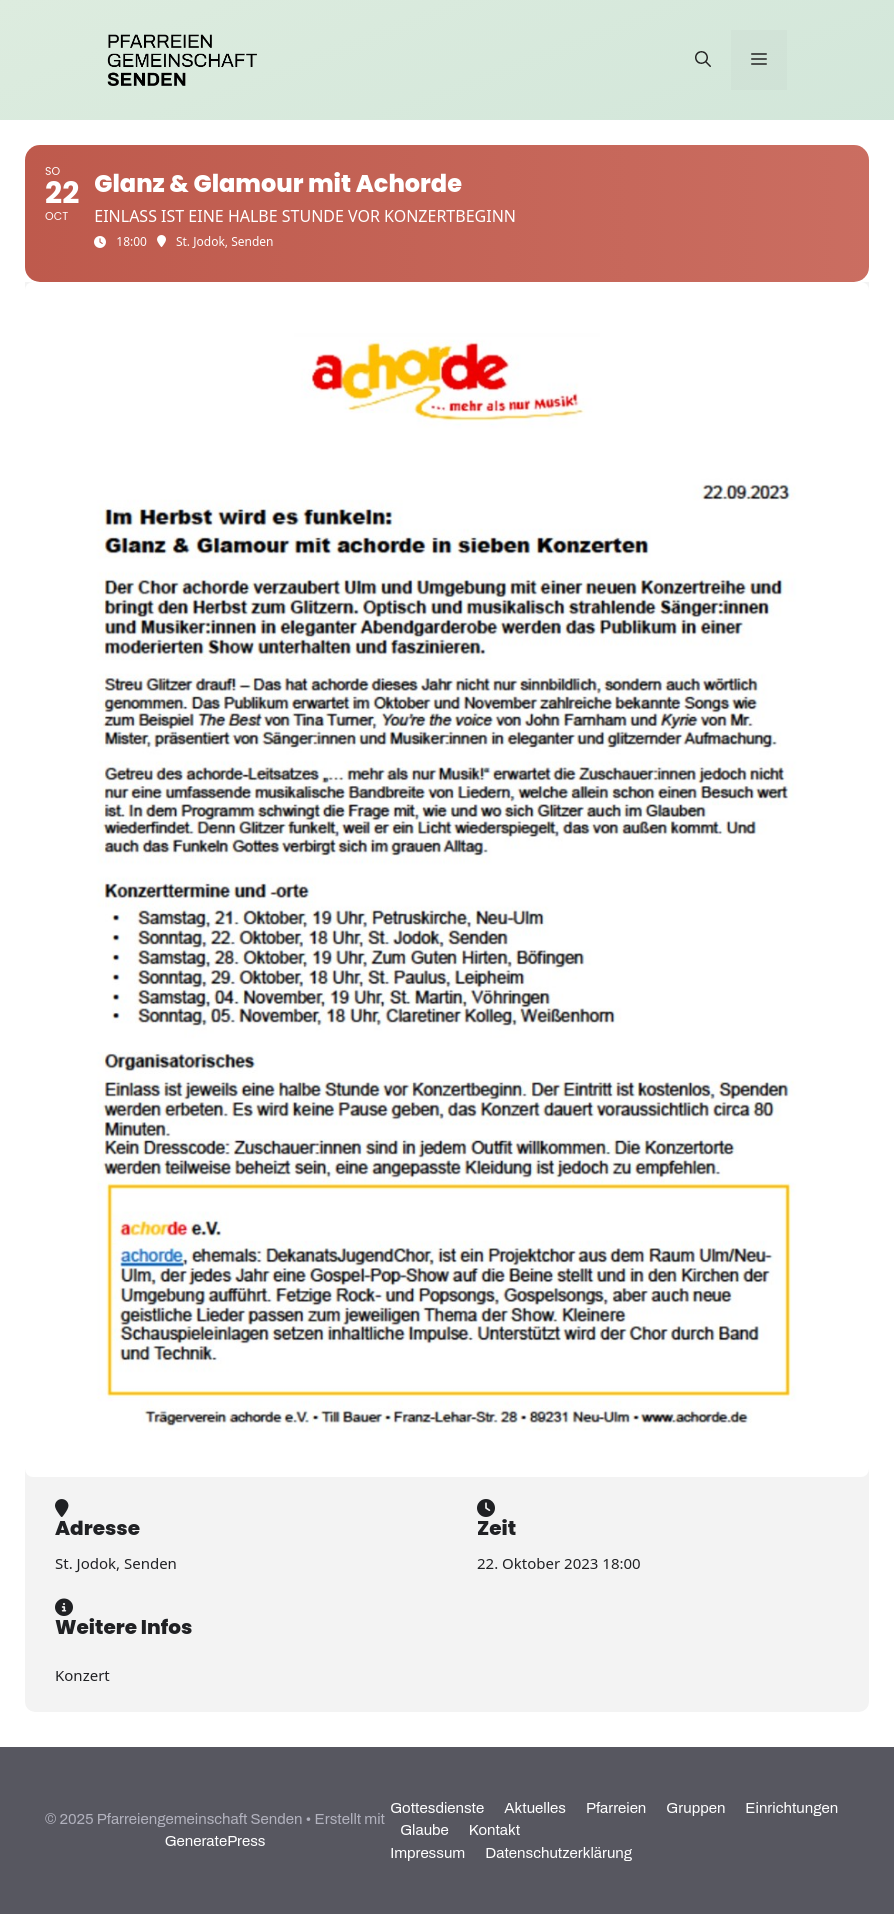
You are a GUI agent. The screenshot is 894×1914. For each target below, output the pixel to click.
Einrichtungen (791, 1808)
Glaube (424, 1830)
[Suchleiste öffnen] (703, 60)
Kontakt (494, 1830)
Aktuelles (535, 1808)
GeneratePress (215, 1841)
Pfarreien (616, 1808)
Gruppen (695, 1808)
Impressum (427, 1853)
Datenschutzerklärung (558, 1853)
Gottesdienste (437, 1808)
